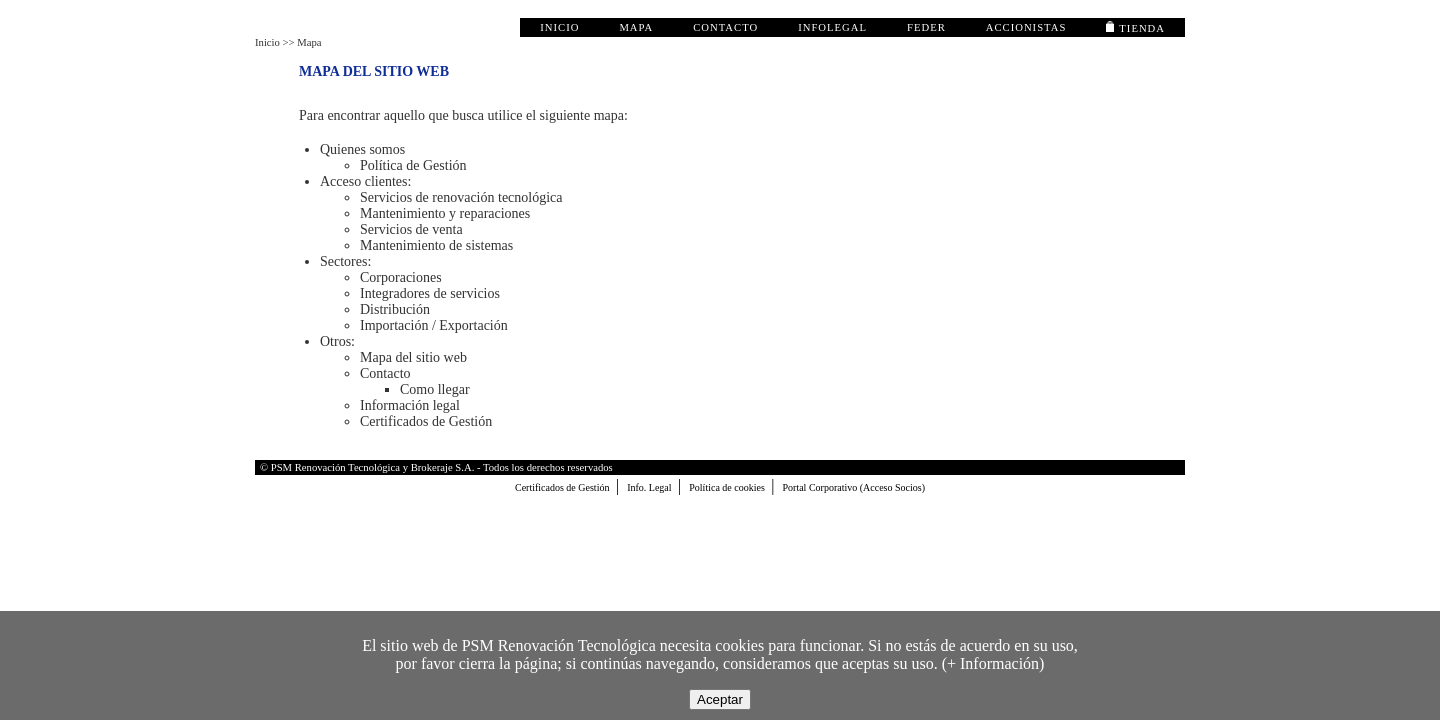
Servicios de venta (411, 229)
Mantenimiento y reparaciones (445, 213)
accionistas (1026, 27)
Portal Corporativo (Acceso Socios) (854, 487)
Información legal (410, 405)
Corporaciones (401, 277)
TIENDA (1135, 28)
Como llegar (435, 389)
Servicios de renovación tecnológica (461, 197)
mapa (636, 27)
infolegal (832, 27)
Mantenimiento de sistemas (436, 245)
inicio (559, 27)
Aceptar (720, 699)
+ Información (993, 663)
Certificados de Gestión (426, 421)
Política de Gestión (413, 165)
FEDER (926, 27)
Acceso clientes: (365, 181)
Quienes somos (362, 149)
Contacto (385, 373)
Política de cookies (728, 487)
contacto (725, 27)
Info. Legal (650, 487)
